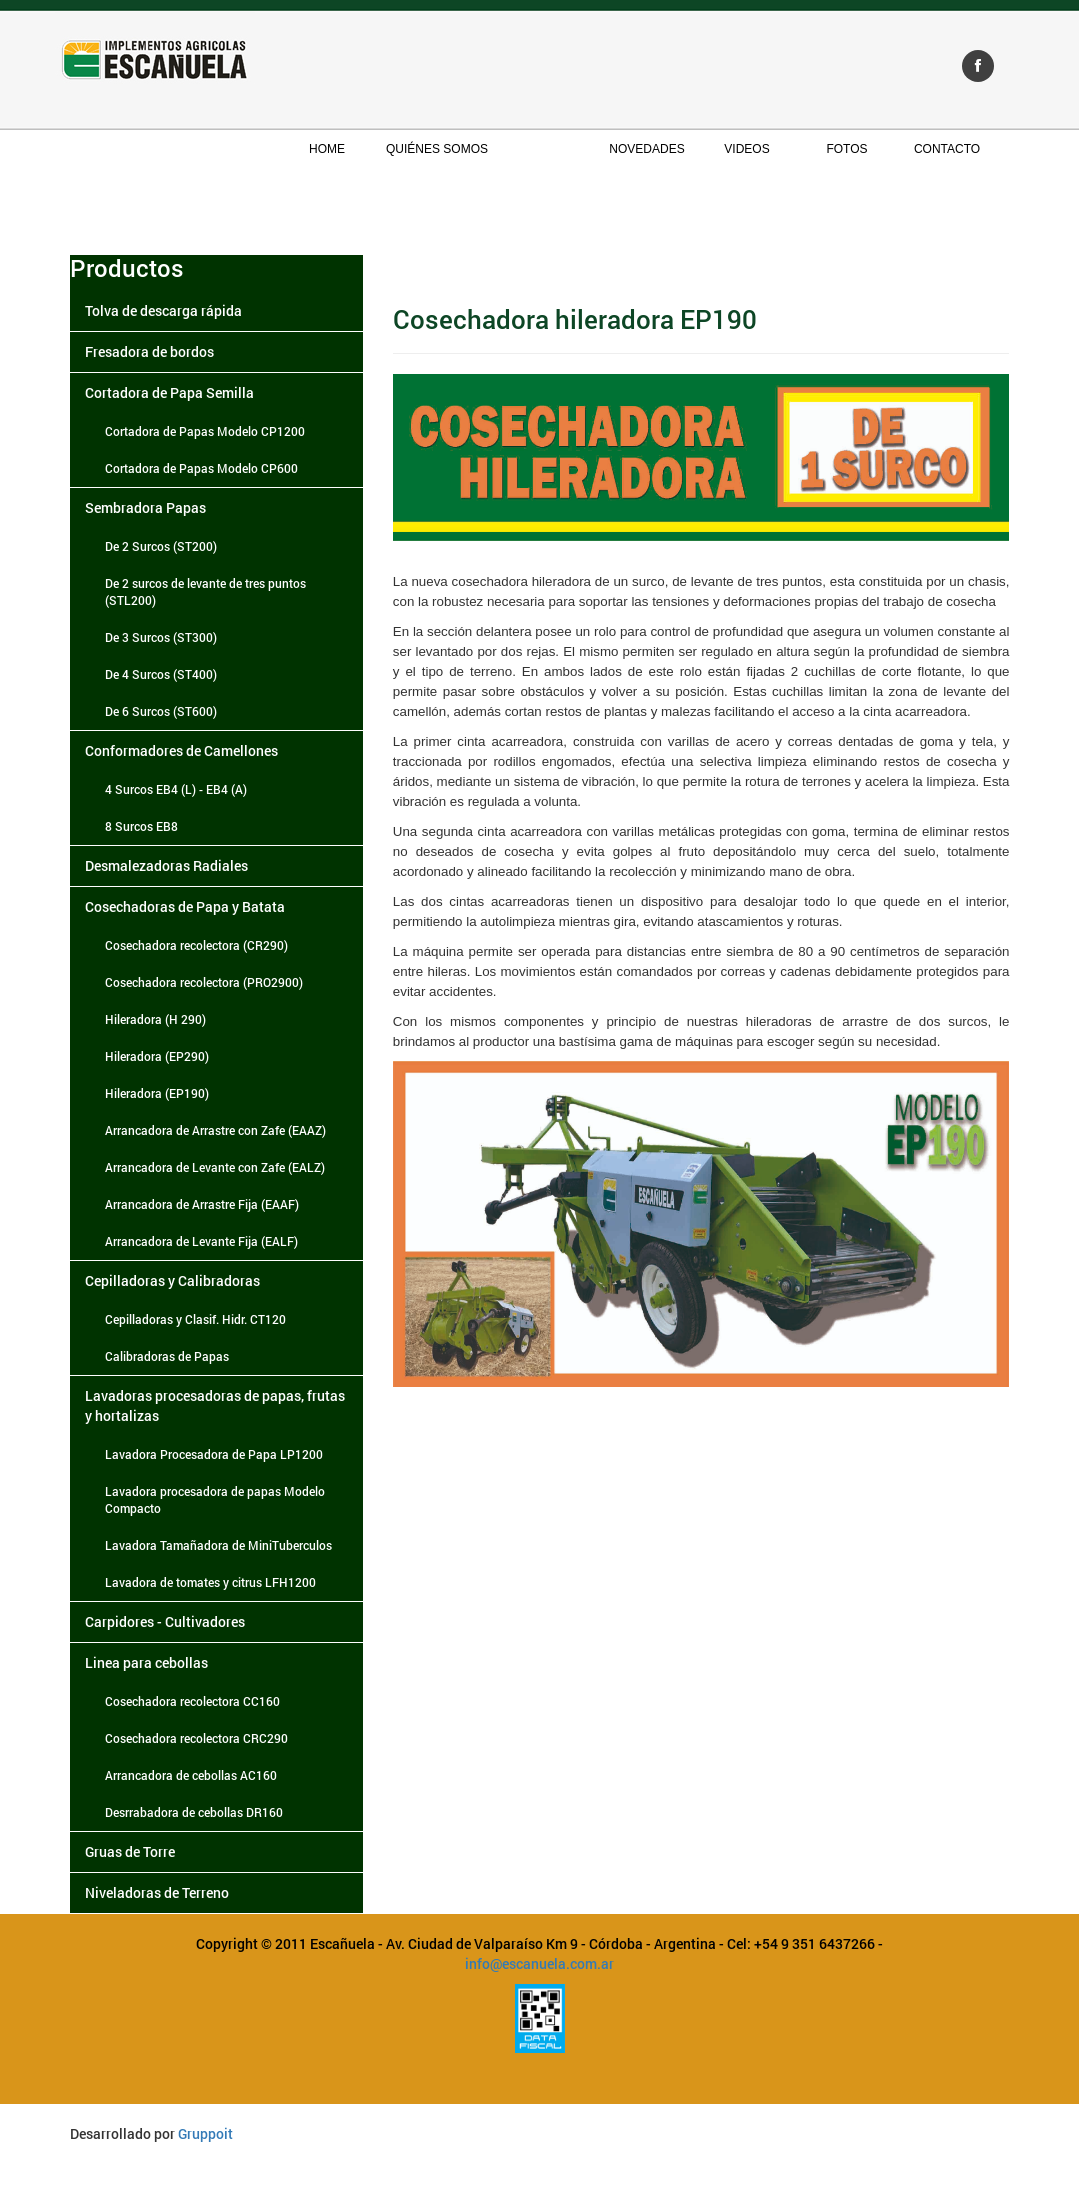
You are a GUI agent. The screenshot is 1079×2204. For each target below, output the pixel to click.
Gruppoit (205, 2133)
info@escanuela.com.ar (539, 1963)
